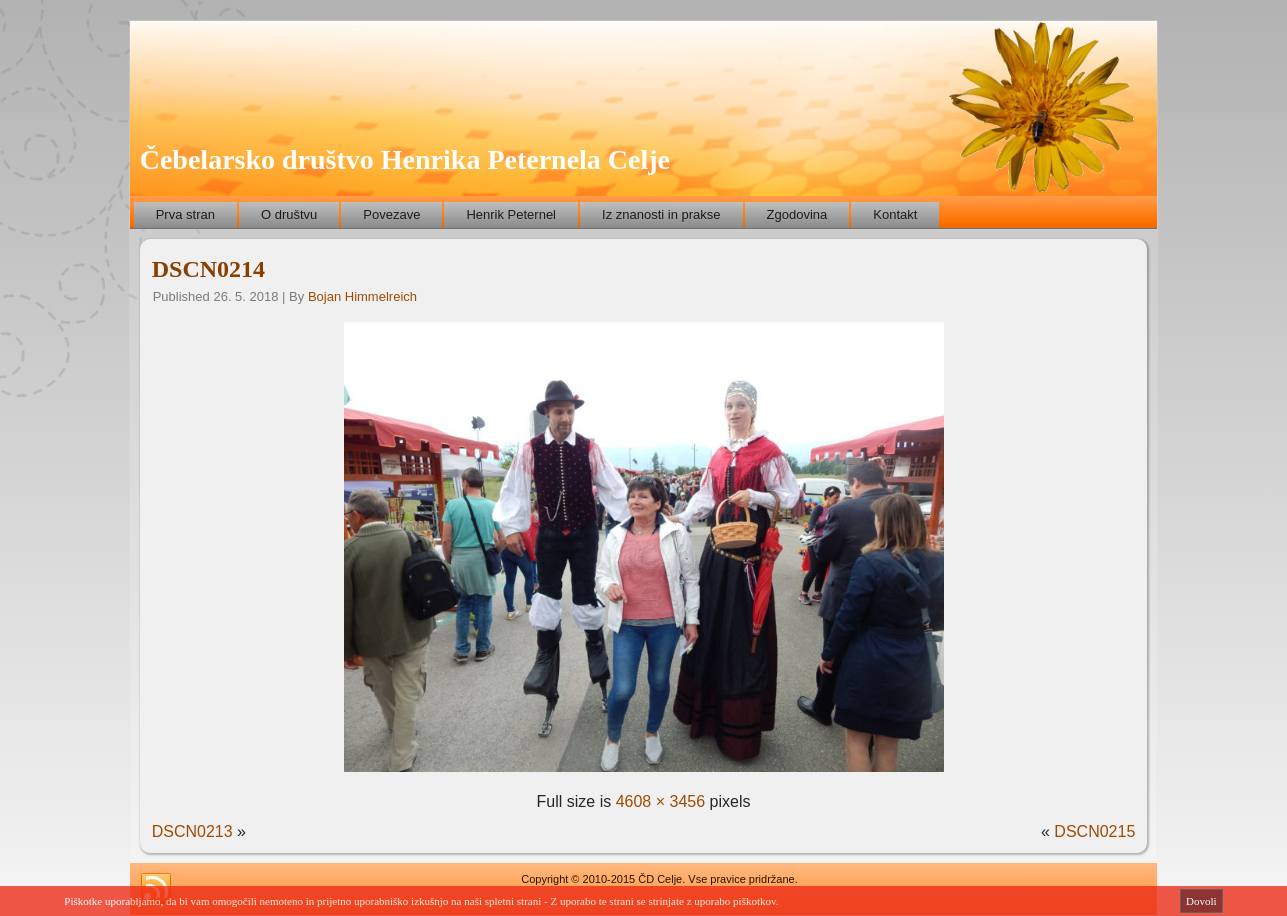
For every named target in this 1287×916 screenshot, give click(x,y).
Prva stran (185, 214)
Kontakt (895, 214)
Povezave (391, 214)
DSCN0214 (208, 269)
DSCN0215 (1094, 831)
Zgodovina (797, 214)
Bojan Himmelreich (362, 296)
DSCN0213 (192, 831)
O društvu (289, 214)
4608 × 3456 (660, 801)
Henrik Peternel (511, 214)
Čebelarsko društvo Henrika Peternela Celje (405, 159)
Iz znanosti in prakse (661, 214)
